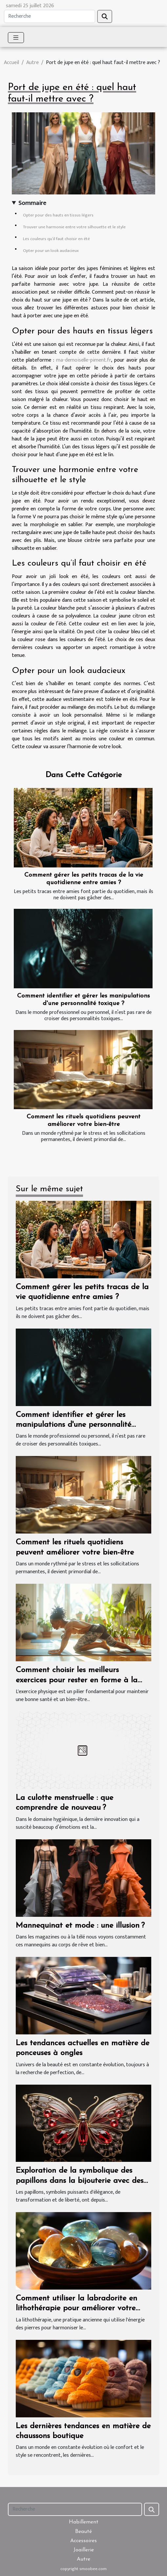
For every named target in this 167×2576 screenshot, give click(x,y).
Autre (32, 62)
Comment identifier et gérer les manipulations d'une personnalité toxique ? (73, 1425)
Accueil (11, 62)
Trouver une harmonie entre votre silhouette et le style (74, 227)
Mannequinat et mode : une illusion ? (80, 1926)
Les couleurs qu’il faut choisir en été (56, 238)
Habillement (83, 2522)
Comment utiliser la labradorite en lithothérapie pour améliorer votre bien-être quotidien (76, 2308)
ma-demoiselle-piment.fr (83, 360)
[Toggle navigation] (16, 37)
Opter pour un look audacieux (51, 250)
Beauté (83, 2531)
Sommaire (32, 203)
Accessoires (83, 2540)
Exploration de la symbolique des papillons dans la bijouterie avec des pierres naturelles (79, 2181)
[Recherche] (49, 16)
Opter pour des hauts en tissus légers (58, 215)
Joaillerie (83, 2550)
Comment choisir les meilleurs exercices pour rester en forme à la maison (76, 1680)
